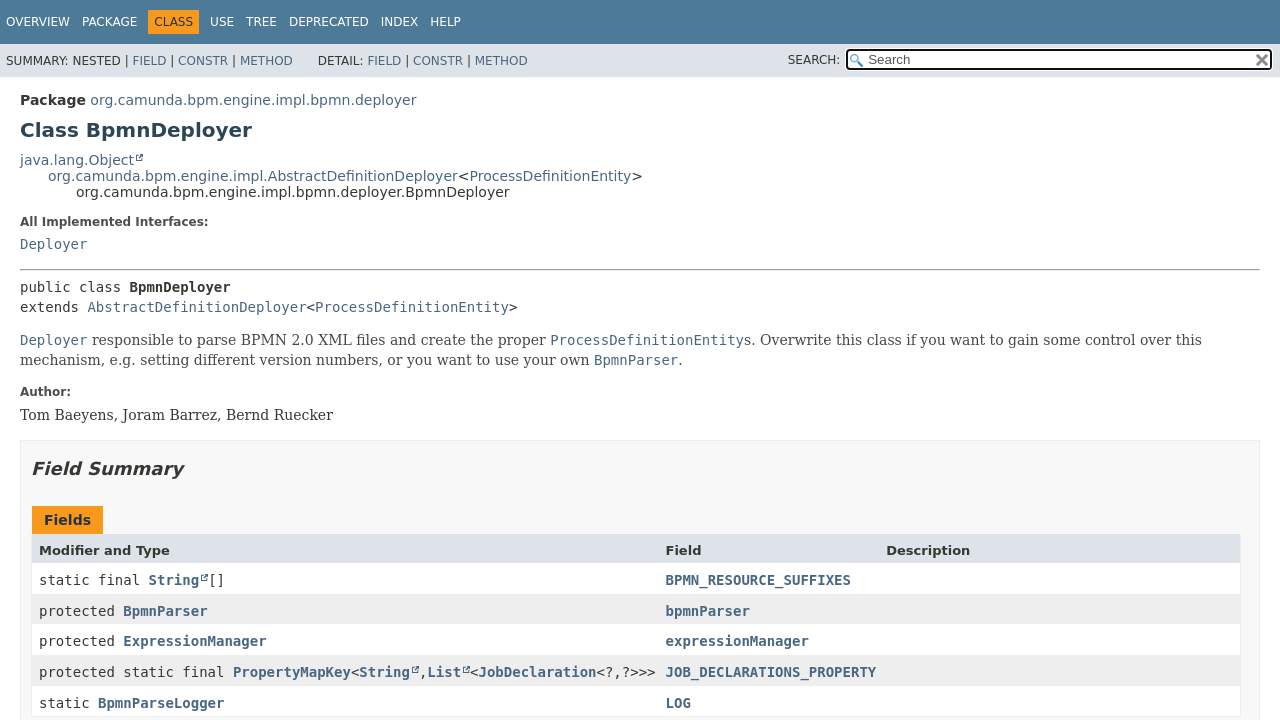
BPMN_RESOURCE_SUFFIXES (758, 580)
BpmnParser (165, 611)
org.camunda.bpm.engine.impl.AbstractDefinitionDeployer (253, 176)
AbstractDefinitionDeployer (196, 307)
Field (149, 61)
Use (222, 22)
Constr (203, 61)
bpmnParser (708, 611)
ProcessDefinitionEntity (551, 176)
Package (109, 22)
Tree (261, 22)
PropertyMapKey (292, 672)
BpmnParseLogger (161, 703)
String (174, 580)
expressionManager (737, 641)
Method (266, 61)
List (444, 672)
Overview (38, 22)
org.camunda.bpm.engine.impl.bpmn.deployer (253, 100)
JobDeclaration (538, 672)
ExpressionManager (194, 641)
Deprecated (329, 22)
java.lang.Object (77, 160)
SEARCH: (814, 60)
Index (400, 22)
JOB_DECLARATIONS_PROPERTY (771, 672)
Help (445, 22)
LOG (678, 703)
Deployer (53, 244)
